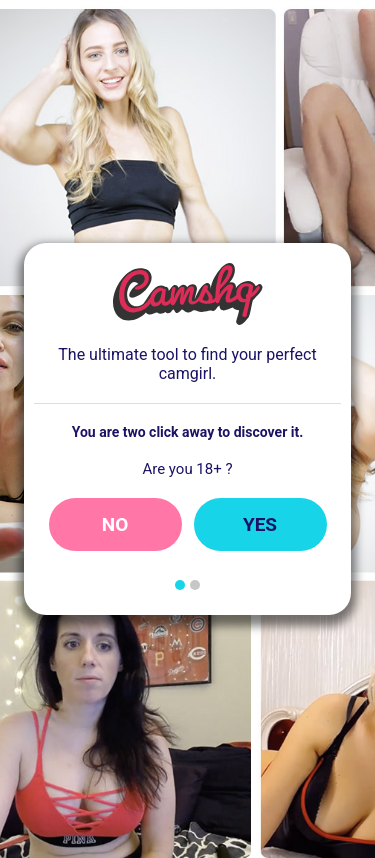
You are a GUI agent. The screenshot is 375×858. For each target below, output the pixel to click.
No (115, 524)
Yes (260, 524)
